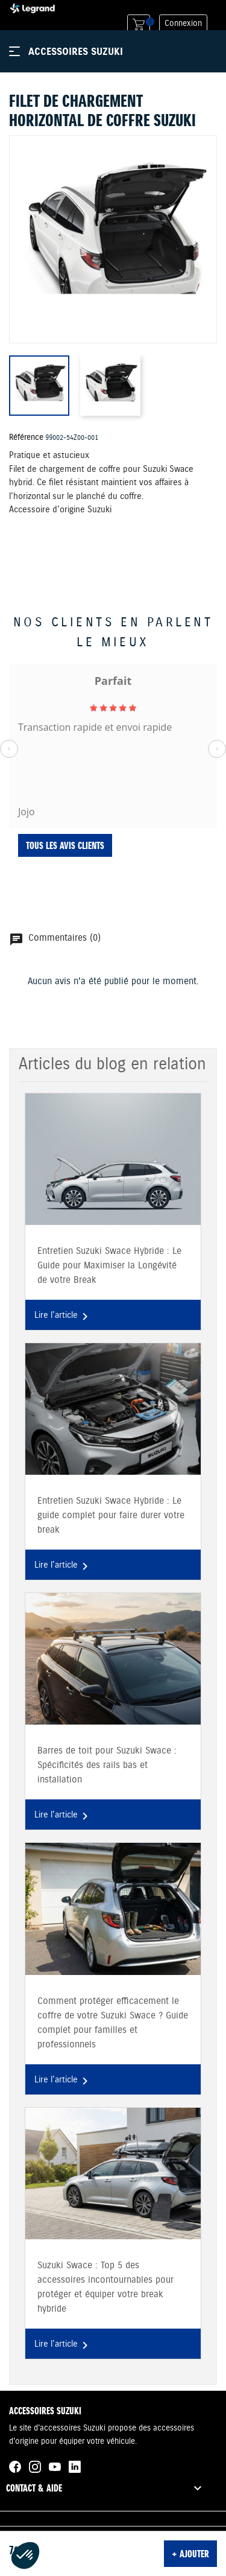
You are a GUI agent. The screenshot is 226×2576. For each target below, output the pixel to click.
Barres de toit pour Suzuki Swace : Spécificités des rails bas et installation (107, 1765)
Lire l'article (63, 1316)
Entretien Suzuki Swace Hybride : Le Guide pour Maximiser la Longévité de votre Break (109, 1265)
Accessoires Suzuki (75, 51)
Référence (26, 437)
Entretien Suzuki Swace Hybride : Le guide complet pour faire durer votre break (110, 1515)
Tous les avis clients (65, 845)
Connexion (183, 23)
